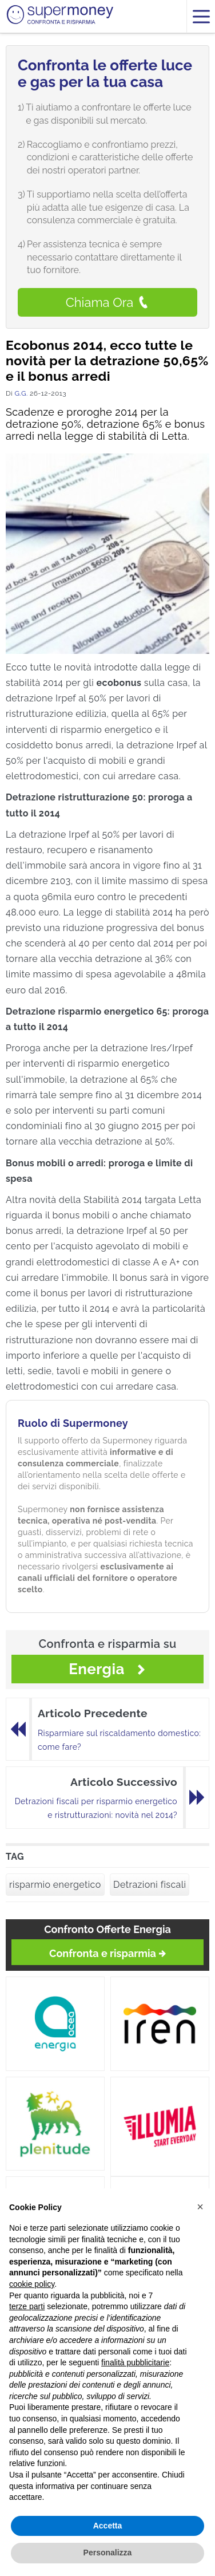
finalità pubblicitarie (135, 2362)
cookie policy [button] (31, 2284)
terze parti (27, 2306)
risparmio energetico (55, 1884)
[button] (200, 2207)
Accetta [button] (107, 2525)
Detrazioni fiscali (149, 1884)
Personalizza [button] (107, 2552)
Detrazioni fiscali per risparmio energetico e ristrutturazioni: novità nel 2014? (96, 1808)
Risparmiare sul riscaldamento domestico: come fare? (119, 1740)
